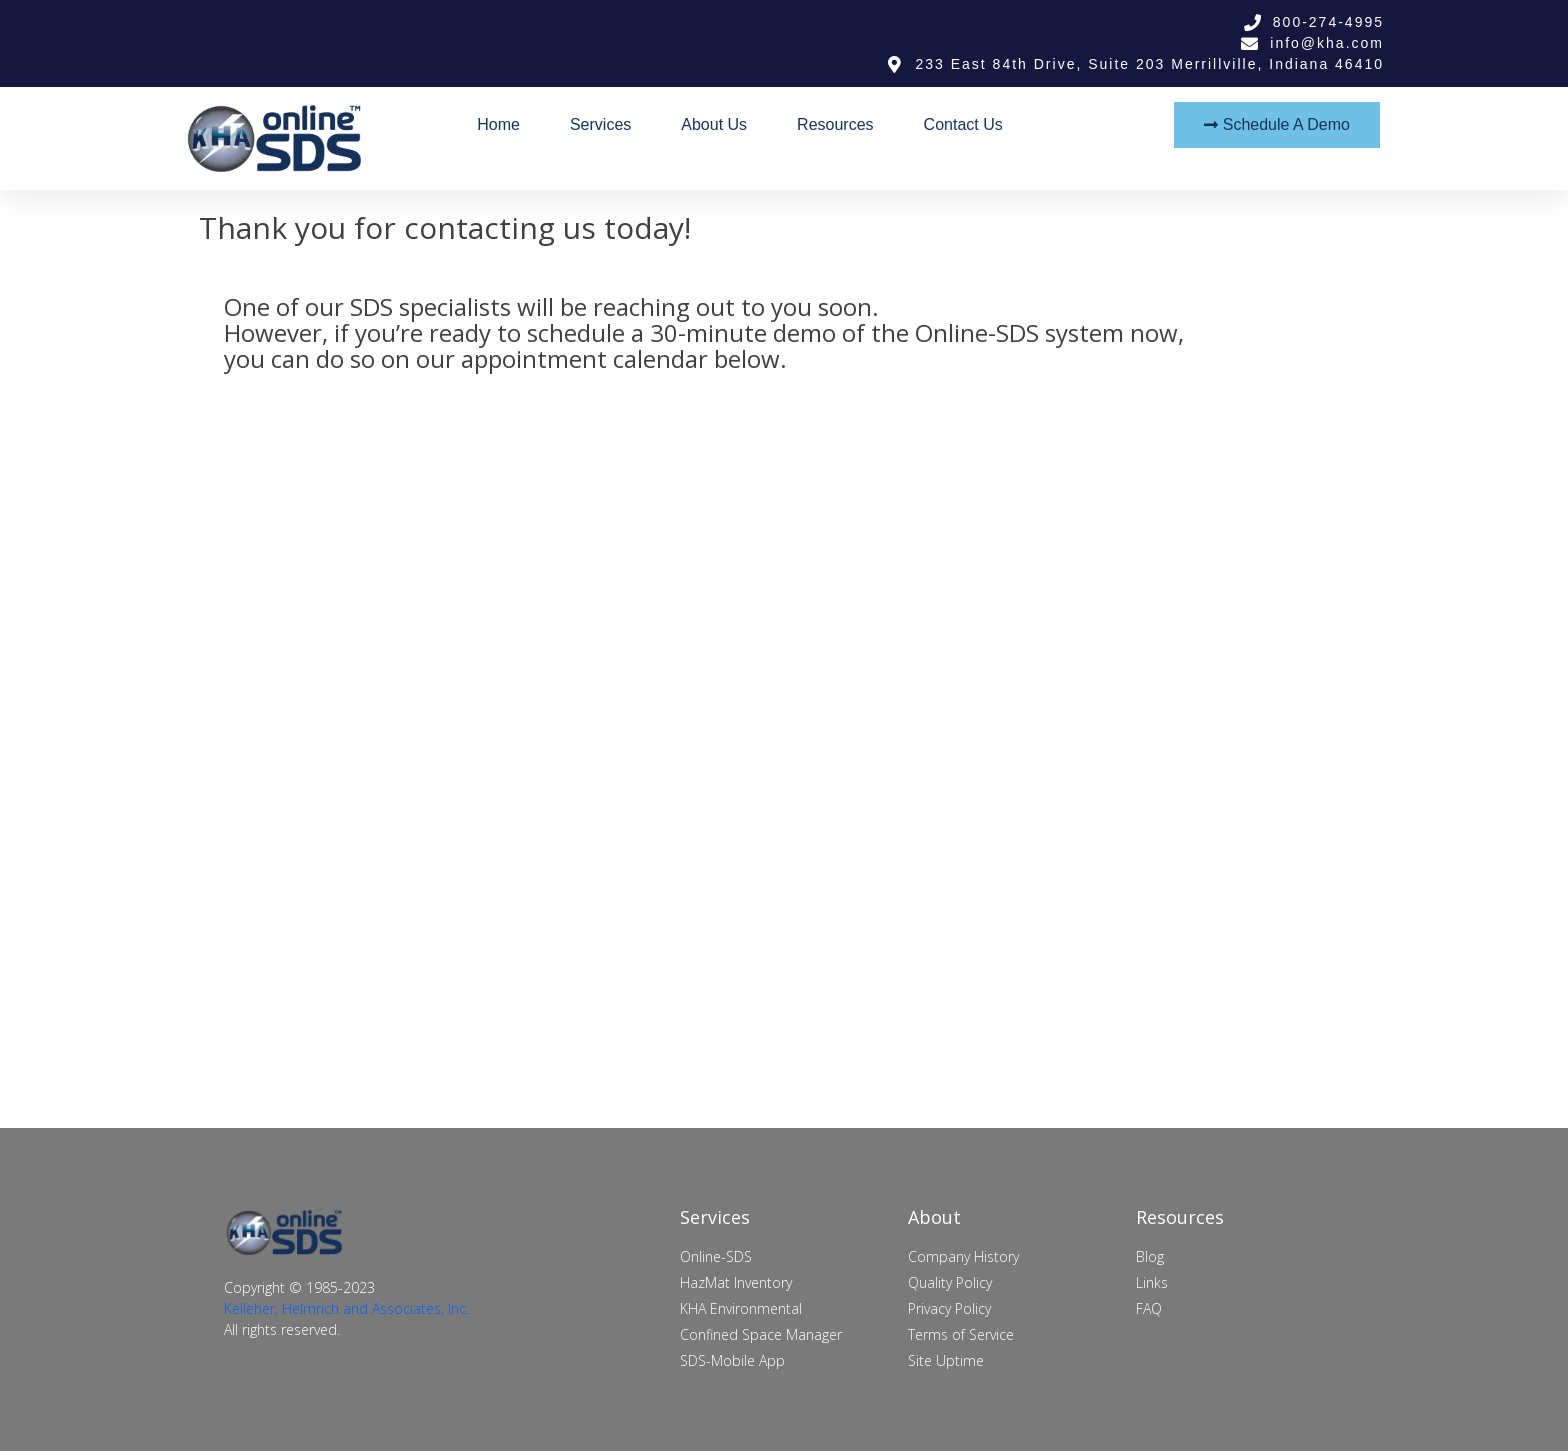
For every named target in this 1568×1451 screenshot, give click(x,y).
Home (498, 124)
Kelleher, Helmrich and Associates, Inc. (346, 1308)
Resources (835, 124)
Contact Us (963, 124)
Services (600, 124)
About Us (714, 124)
